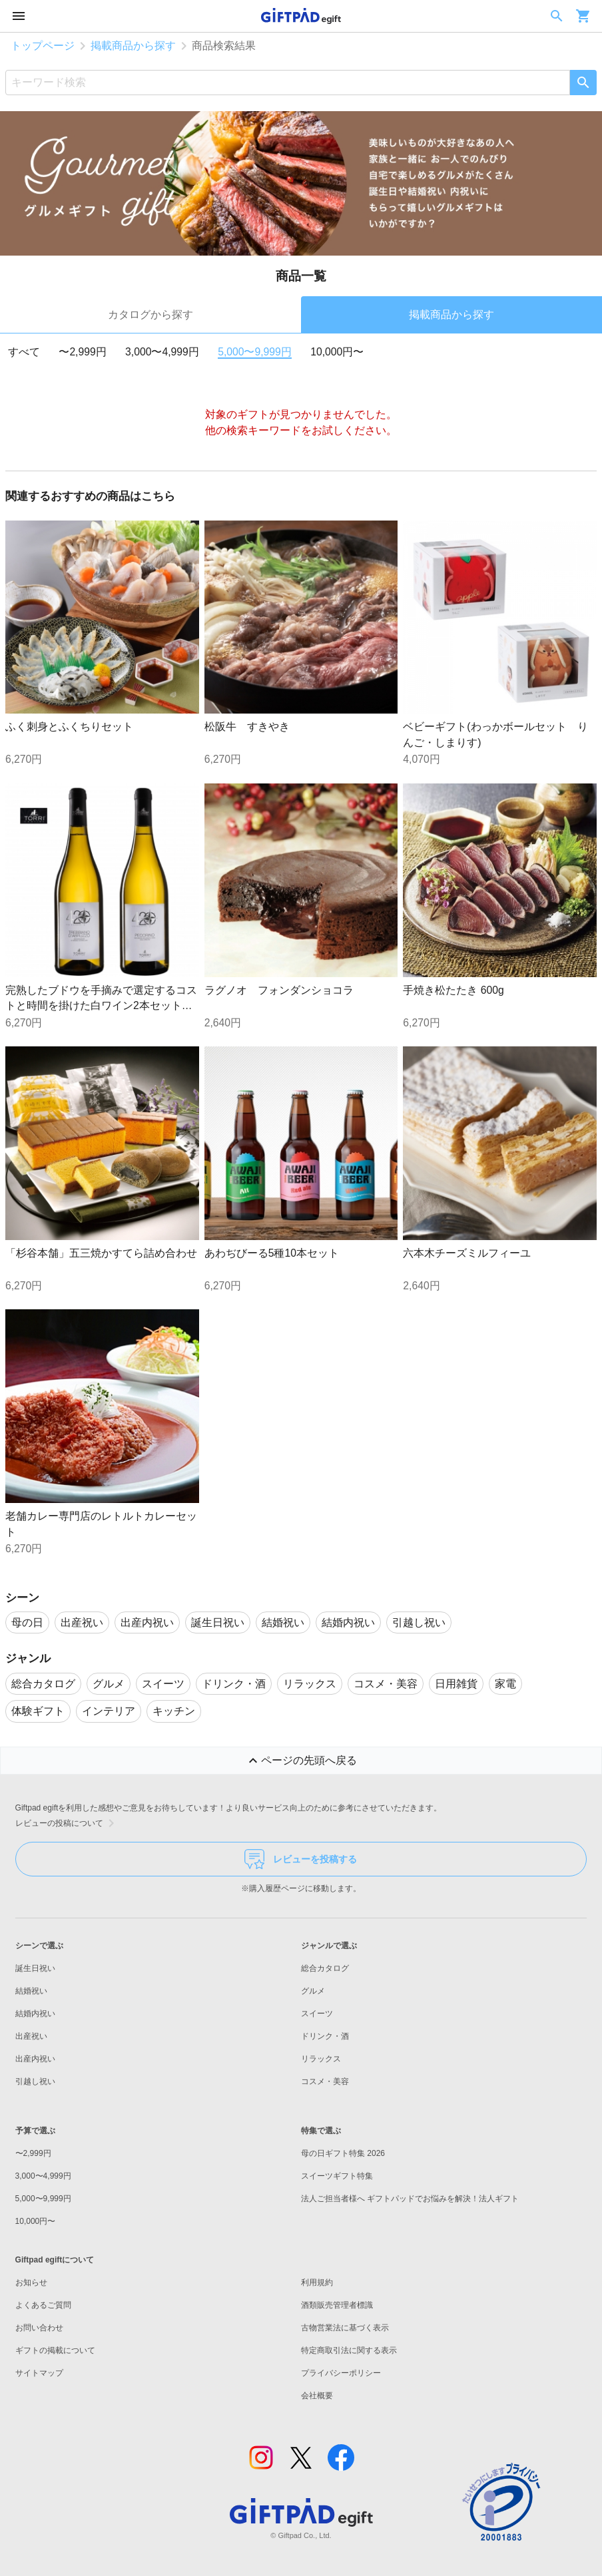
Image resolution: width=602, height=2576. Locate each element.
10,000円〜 (337, 351)
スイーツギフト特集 (337, 2176)
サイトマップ (39, 2373)
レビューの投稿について (67, 1823)
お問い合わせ (39, 2327)
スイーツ (317, 2013)
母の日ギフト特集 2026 (343, 2153)
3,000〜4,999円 (162, 351)
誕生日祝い (35, 1968)
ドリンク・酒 (325, 2036)
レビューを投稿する (300, 1859)
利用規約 (317, 2282)
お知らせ (31, 2282)
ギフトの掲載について (55, 2350)
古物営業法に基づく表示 (345, 2327)
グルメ (313, 1991)
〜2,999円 (82, 351)
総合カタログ (325, 1968)
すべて (24, 351)
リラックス (321, 2058)
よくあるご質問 (43, 2305)
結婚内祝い (35, 2013)
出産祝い (31, 2036)
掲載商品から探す (133, 45)
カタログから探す (150, 314)
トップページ (43, 45)
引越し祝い (35, 2081)
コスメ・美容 (325, 2081)
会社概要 (317, 2395)
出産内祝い (35, 2058)
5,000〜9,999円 (255, 351)
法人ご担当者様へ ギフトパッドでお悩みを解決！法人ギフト (410, 2198)
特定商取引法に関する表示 (349, 2350)
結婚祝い (31, 1991)
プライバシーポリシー (341, 2373)
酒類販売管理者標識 (337, 2305)
